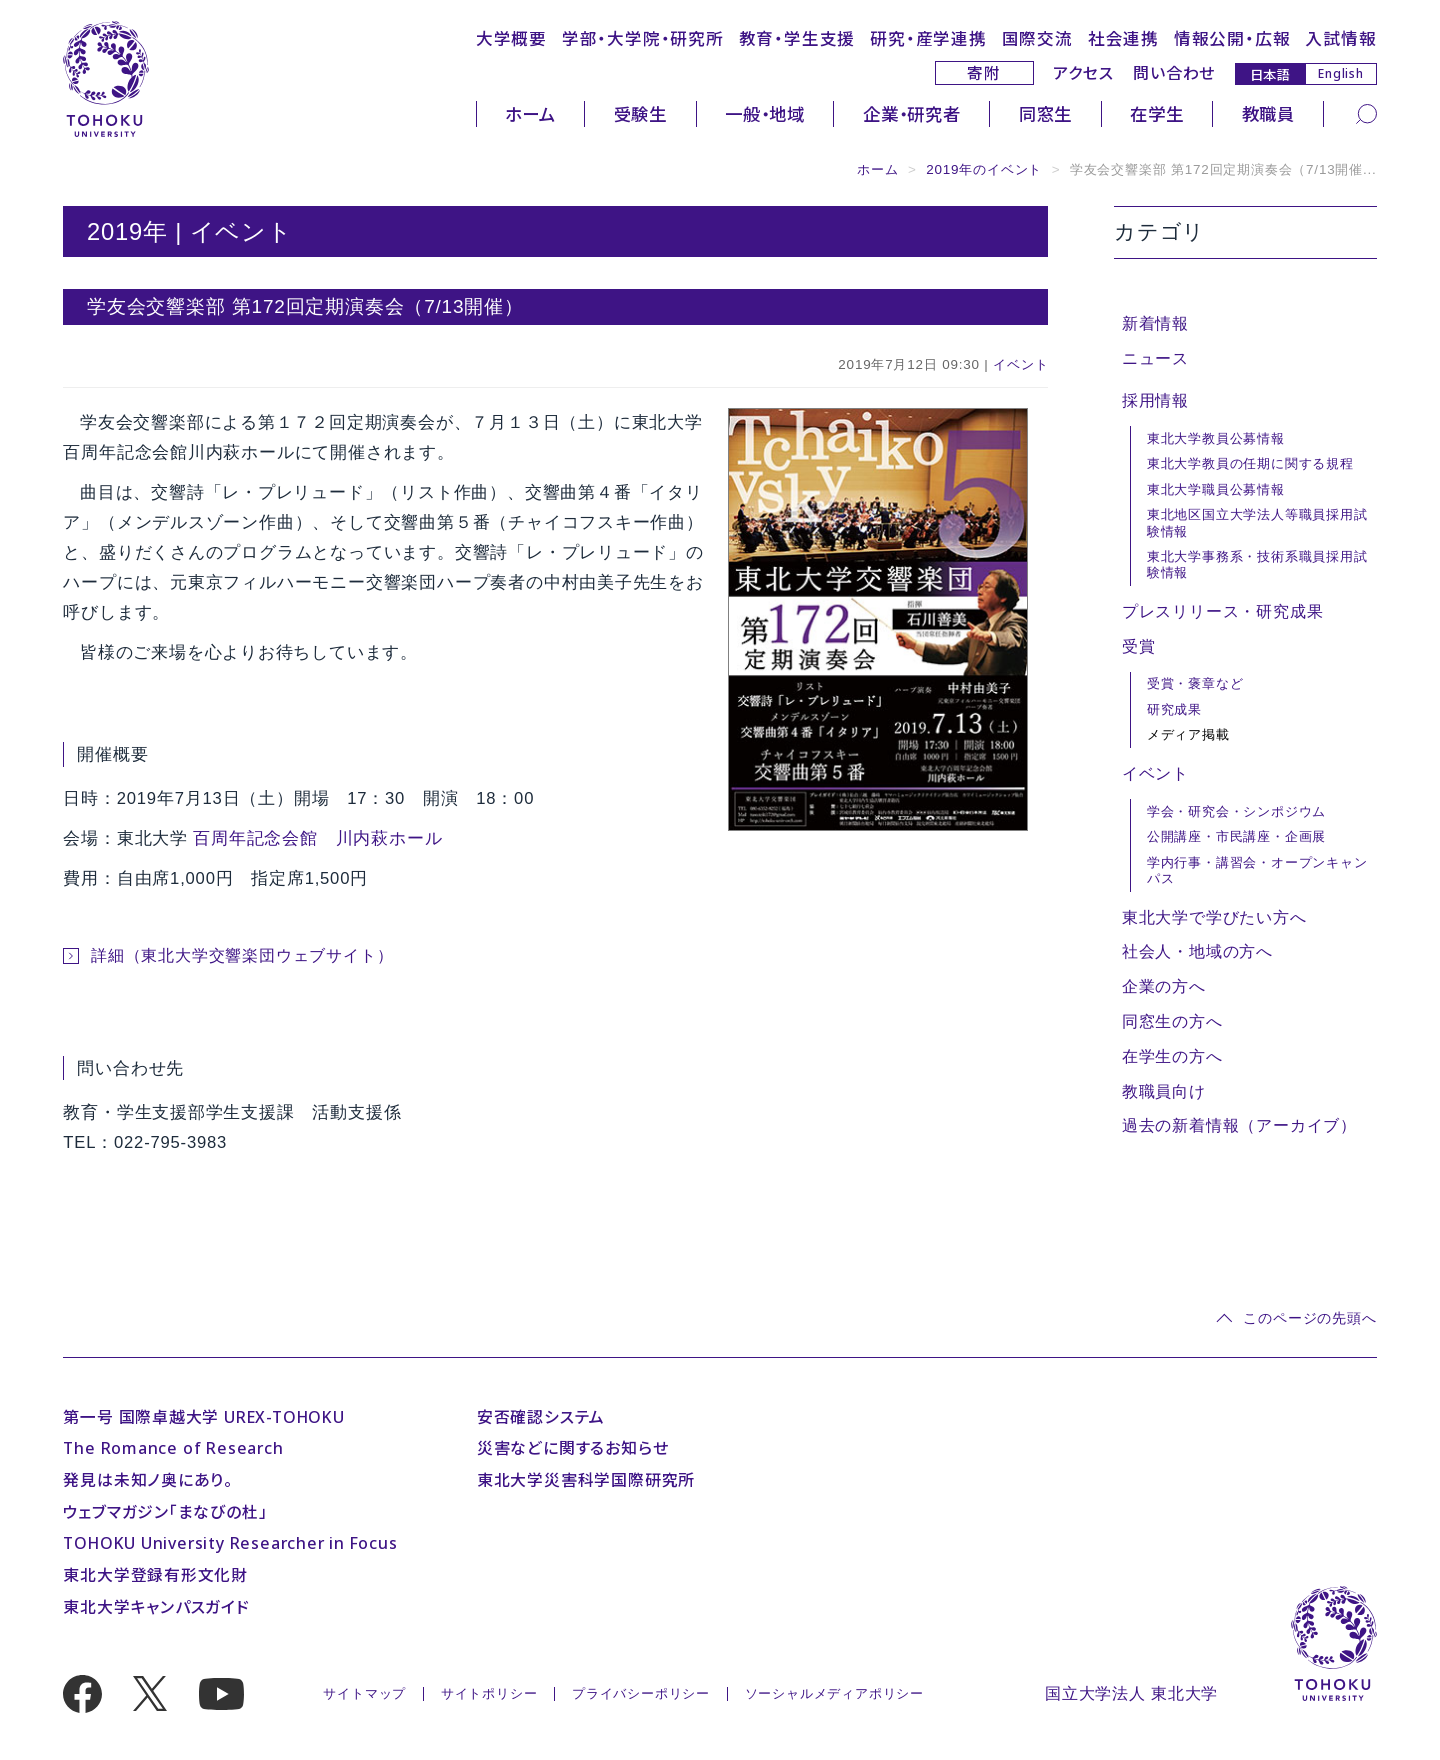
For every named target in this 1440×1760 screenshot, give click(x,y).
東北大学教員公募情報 (1216, 438)
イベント (1020, 364)
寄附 (984, 73)
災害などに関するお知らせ (573, 1448)
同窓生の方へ (1172, 1021)
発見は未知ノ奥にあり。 (148, 1480)
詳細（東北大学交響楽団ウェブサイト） (242, 955)
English (1341, 73)
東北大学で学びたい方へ (1214, 917)
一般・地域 (765, 114)
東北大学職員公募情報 (1216, 489)
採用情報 (1155, 400)
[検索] (1366, 113)
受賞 (1139, 646)
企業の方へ (1164, 986)
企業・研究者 (912, 114)
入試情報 (1340, 38)
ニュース (1155, 358)
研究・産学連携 (928, 38)
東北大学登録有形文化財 (155, 1575)
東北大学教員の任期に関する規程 (1250, 463)
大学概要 (511, 38)
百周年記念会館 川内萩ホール (317, 838)
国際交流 (1037, 38)
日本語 (1270, 74)
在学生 (1156, 114)
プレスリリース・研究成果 (1223, 611)
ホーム (530, 114)
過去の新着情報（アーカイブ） (1239, 1125)
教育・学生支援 (797, 38)
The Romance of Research (173, 1448)
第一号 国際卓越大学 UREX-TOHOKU (203, 1417)
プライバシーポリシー (641, 1693)
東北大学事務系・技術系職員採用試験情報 (1257, 564)
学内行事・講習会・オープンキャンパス (1257, 870)
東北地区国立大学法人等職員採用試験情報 (1257, 522)
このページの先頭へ (1309, 1318)
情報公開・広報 (1232, 38)
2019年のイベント (984, 169)
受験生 (640, 114)
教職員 (1268, 114)
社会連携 (1123, 38)
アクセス (1083, 73)
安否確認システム (541, 1417)
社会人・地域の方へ (1197, 951)
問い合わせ (1174, 73)
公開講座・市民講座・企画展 (1236, 836)
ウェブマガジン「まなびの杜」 (165, 1512)
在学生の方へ (1172, 1056)
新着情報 (1155, 323)
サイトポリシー (489, 1693)
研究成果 (1174, 709)
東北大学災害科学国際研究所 (586, 1480)
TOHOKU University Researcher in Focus (230, 1543)
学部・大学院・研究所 (643, 38)
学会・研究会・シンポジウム (1236, 811)
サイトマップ (364, 1693)
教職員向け (1164, 1091)
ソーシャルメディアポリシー (834, 1693)
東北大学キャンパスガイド (156, 1607)
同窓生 (1045, 114)
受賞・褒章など (1195, 683)
